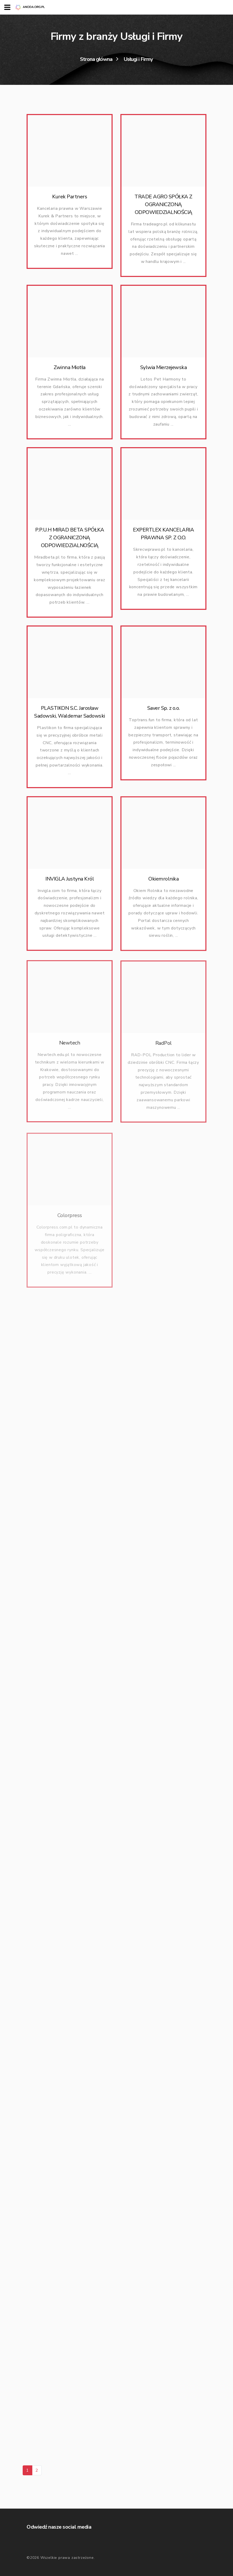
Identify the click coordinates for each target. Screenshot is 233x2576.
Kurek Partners (69, 196)
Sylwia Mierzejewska (163, 369)
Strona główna (96, 59)
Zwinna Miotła (69, 369)
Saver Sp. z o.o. (163, 716)
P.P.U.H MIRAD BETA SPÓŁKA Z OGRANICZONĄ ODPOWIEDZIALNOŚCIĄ (69, 540)
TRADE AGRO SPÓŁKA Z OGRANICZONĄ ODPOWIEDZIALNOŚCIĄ (163, 204)
